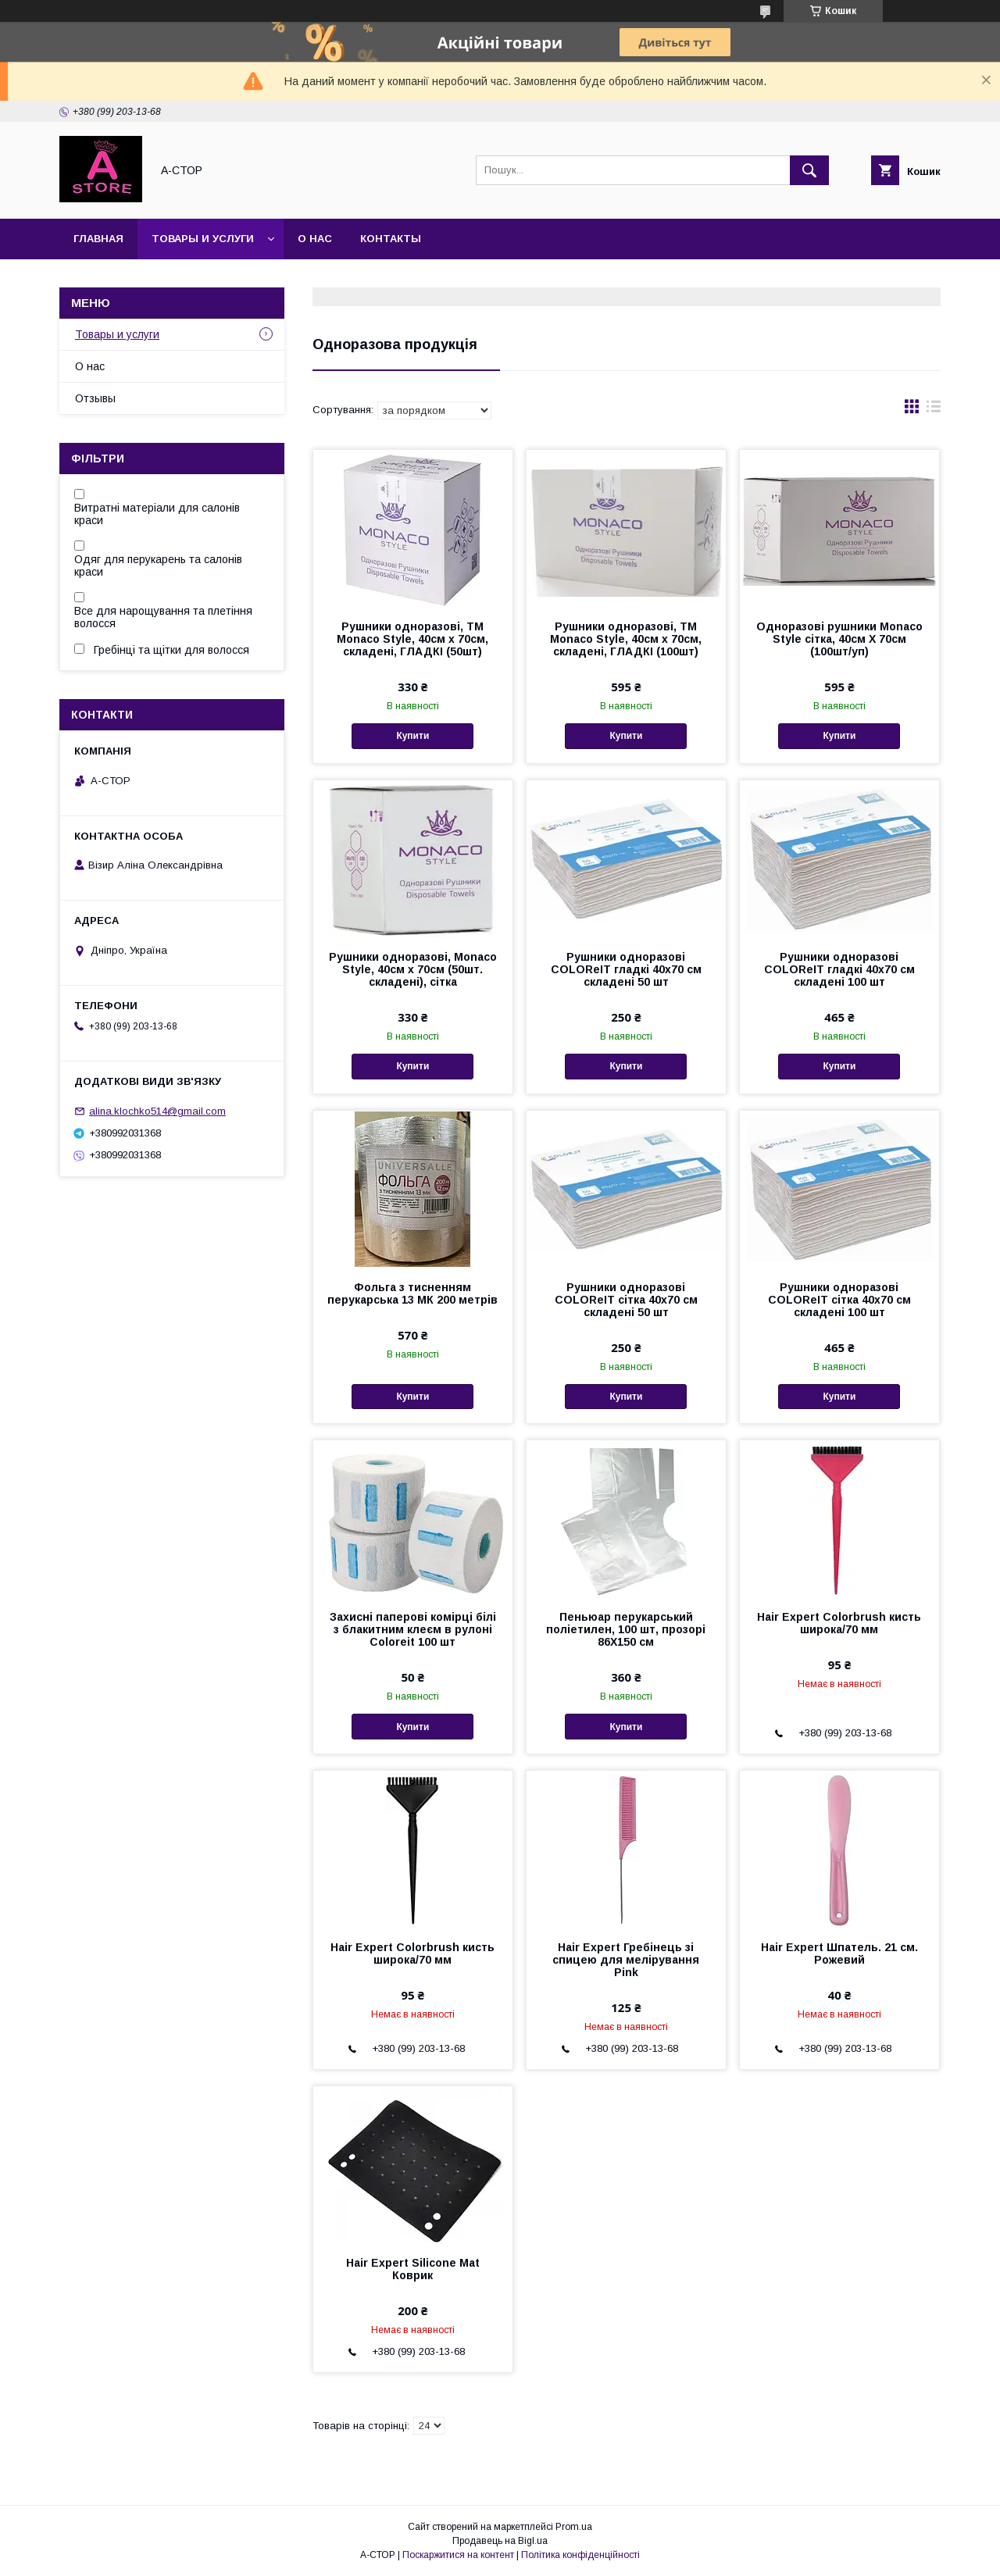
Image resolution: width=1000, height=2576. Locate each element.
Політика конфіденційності (580, 2554)
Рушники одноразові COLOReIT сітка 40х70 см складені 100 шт (839, 1299)
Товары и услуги (203, 238)
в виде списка (934, 410)
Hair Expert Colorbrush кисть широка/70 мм (839, 1623)
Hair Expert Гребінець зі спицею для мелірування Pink (625, 1959)
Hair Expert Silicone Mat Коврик (413, 2269)
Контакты (390, 238)
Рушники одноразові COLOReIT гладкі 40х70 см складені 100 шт (839, 969)
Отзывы (95, 398)
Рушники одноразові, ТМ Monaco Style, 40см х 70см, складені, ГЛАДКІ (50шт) (412, 639)
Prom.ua (573, 2526)
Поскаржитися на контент (458, 2554)
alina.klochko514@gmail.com (157, 1111)
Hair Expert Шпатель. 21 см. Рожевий (839, 1953)
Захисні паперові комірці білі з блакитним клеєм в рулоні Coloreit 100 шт (413, 1629)
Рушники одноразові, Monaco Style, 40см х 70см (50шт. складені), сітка (413, 969)
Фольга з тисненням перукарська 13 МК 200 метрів (412, 1293)
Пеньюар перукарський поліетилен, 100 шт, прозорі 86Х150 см (625, 1629)
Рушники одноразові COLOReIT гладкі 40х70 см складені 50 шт (626, 969)
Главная (98, 238)
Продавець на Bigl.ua (500, 2540)
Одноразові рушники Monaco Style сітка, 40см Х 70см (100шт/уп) (839, 639)
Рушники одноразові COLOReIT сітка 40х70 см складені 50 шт (626, 1299)
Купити (412, 735)
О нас (315, 238)
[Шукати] (809, 170)
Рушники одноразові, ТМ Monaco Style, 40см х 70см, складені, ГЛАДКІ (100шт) (626, 639)
